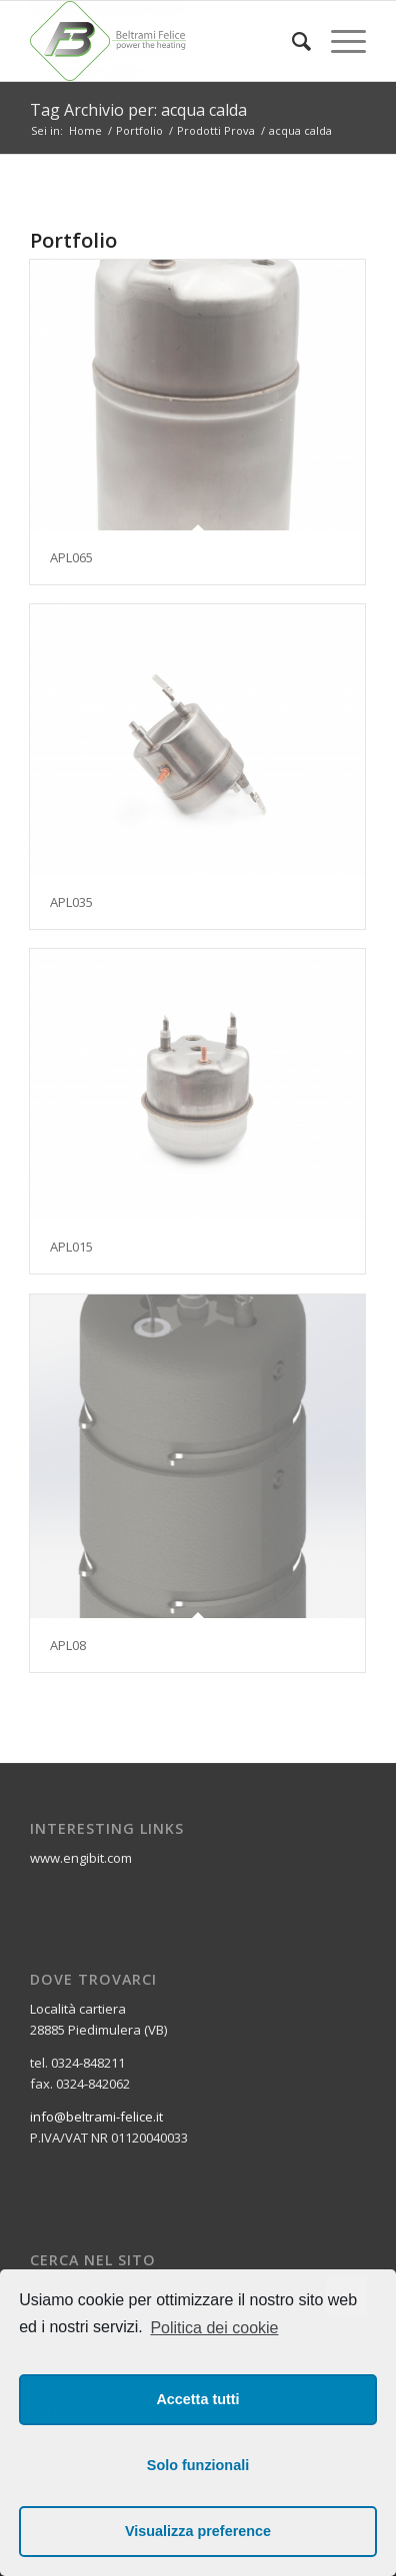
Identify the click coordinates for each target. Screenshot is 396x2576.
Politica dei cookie (214, 2327)
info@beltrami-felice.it (96, 2117)
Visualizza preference (198, 2531)
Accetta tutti (197, 2399)
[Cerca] (291, 41)
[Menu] (338, 41)
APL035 (71, 902)
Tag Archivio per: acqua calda (138, 110)
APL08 (68, 1645)
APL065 (71, 557)
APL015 (71, 1247)
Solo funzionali (198, 2465)
